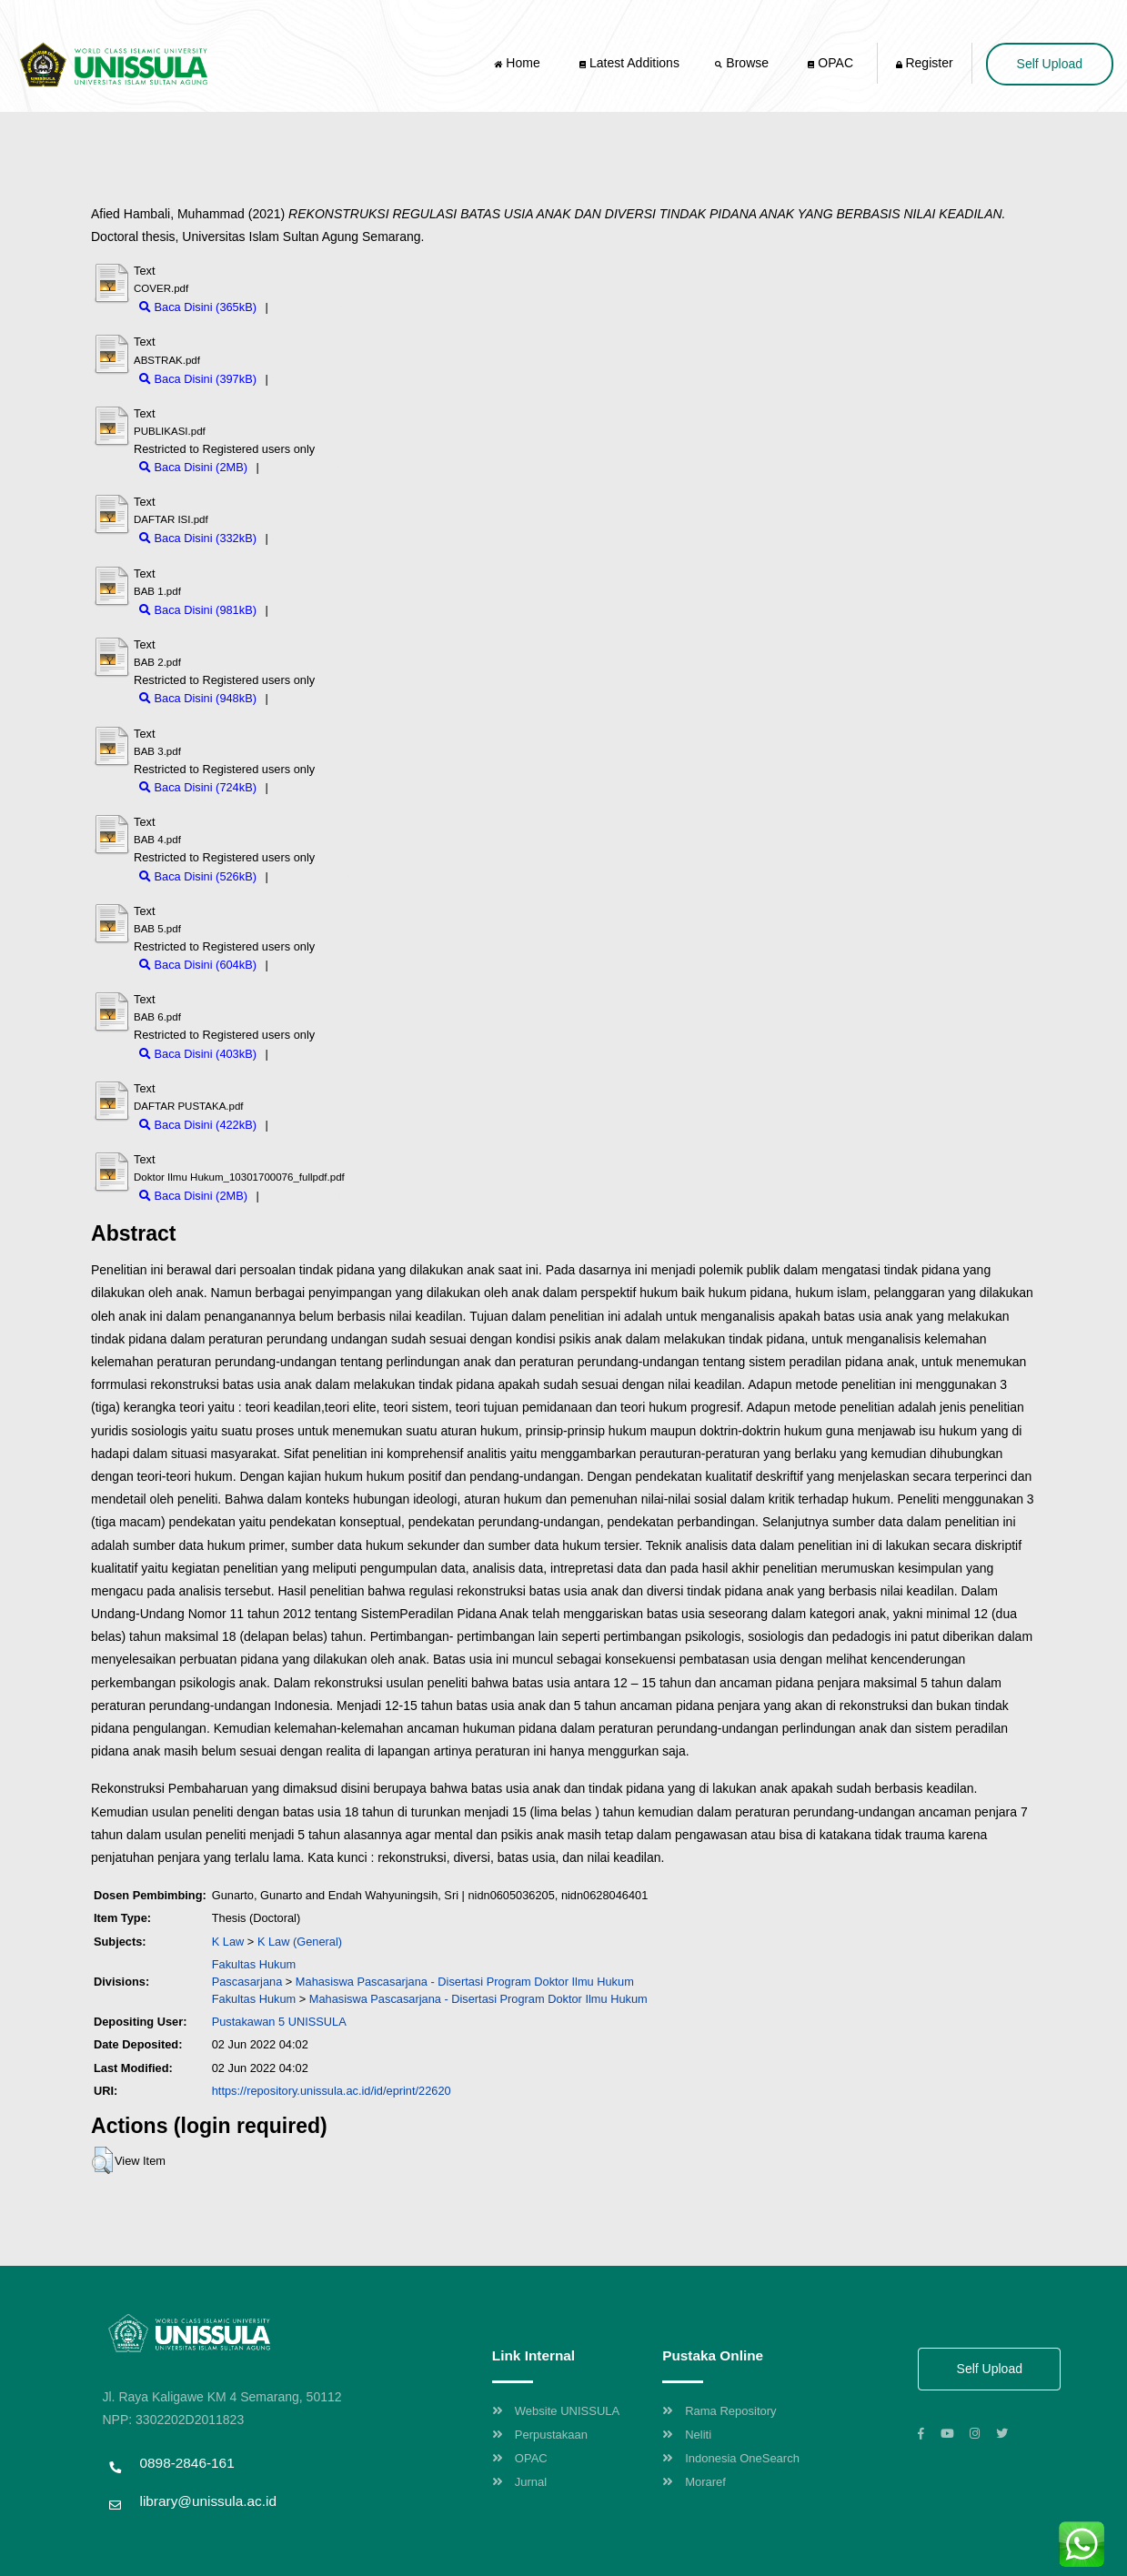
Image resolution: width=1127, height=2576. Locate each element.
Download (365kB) (319, 307)
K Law (228, 1941)
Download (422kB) (319, 1125)
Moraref (694, 2482)
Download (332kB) (319, 538)
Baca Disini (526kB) (198, 876)
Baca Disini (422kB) (198, 1125)
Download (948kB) (319, 698)
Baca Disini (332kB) (198, 538)
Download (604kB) (319, 964)
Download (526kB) (319, 876)
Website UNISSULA (555, 2411)
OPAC (830, 62)
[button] (102, 2160)
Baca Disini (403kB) (198, 1054)
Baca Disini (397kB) (198, 379)
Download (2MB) (305, 467)
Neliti (686, 2434)
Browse (743, 62)
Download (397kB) (319, 379)
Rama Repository (719, 2411)
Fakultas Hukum (254, 1964)
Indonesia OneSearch (731, 2458)
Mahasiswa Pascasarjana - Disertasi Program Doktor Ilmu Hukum (465, 1981)
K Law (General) (299, 1941)
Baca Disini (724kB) (198, 787)
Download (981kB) (319, 610)
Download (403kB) (319, 1054)
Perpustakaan (540, 2434)
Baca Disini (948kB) (198, 698)
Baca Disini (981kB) (198, 610)
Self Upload (1049, 63)
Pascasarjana (247, 1981)
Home (518, 62)
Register (924, 62)
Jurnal (519, 2482)
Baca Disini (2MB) (193, 467)
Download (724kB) (319, 787)
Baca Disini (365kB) (198, 307)
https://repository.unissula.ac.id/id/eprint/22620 (331, 2091)
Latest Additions (629, 62)
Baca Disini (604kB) (198, 964)
